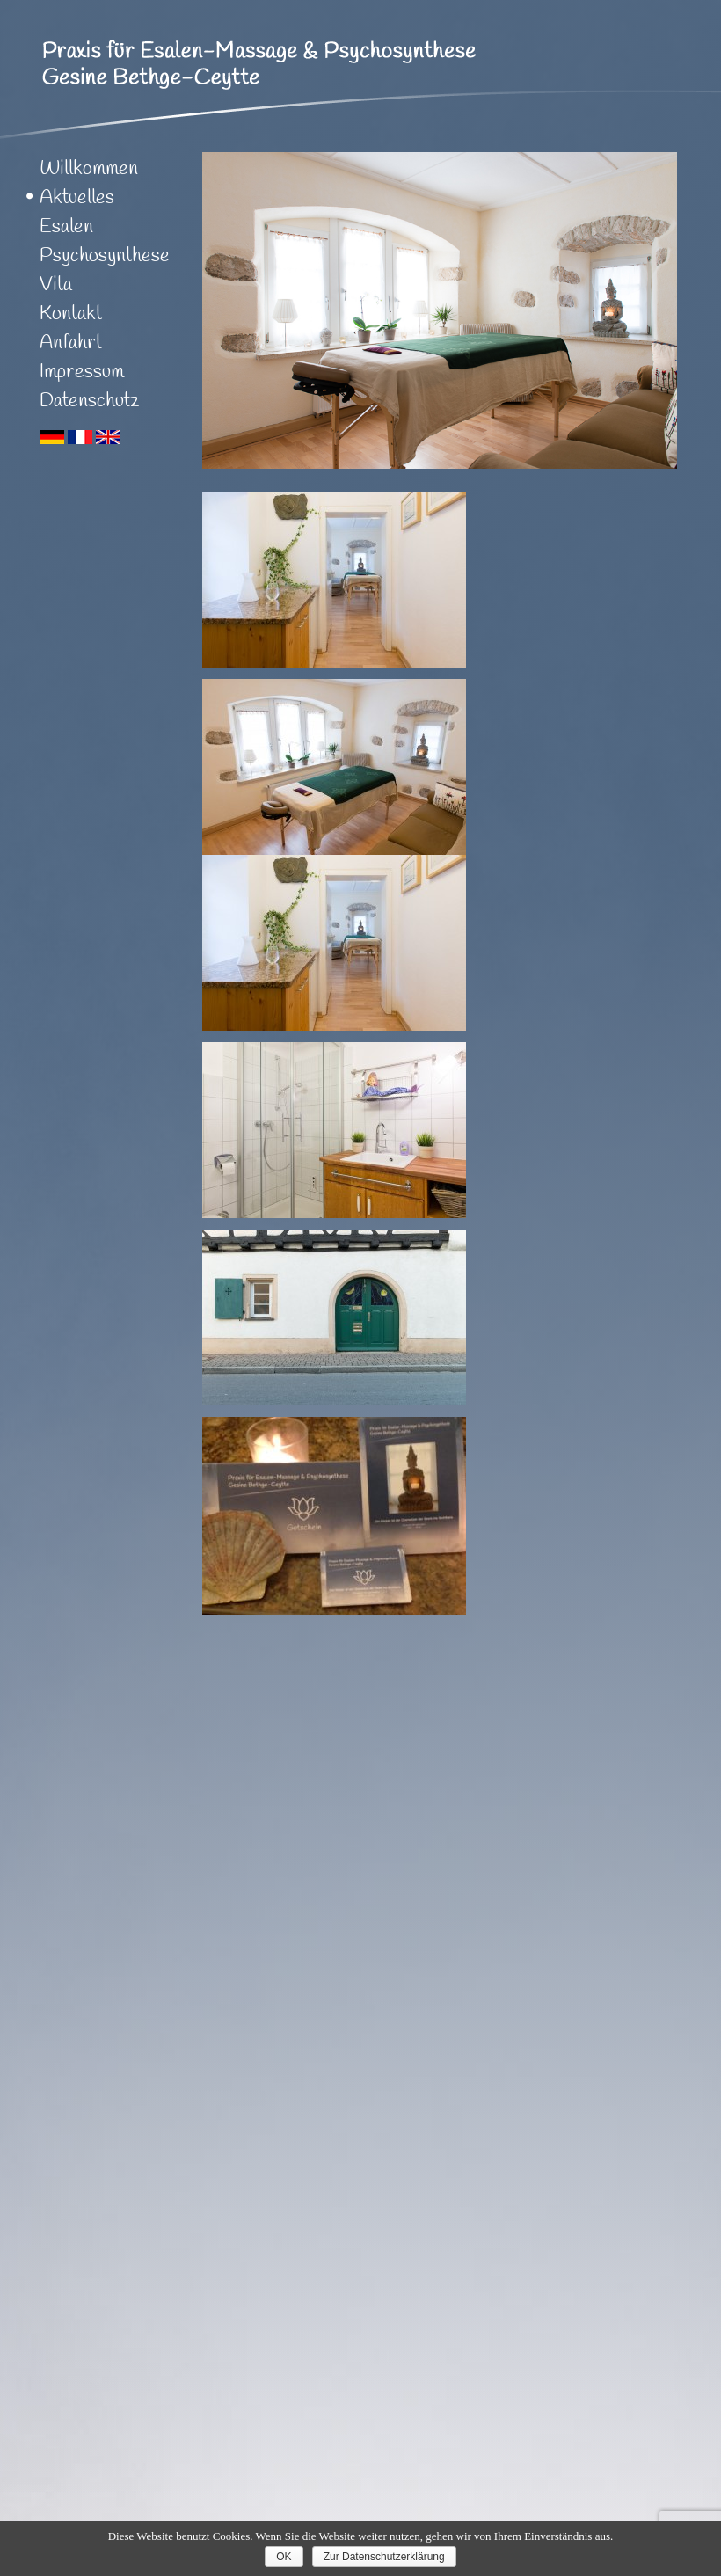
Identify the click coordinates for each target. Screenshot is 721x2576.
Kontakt (71, 314)
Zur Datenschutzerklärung (384, 2556)
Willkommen (89, 169)
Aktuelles (77, 198)
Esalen (66, 227)
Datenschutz (90, 401)
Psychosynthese (105, 256)
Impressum (82, 372)
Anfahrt (71, 343)
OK (283, 2556)
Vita (56, 285)
